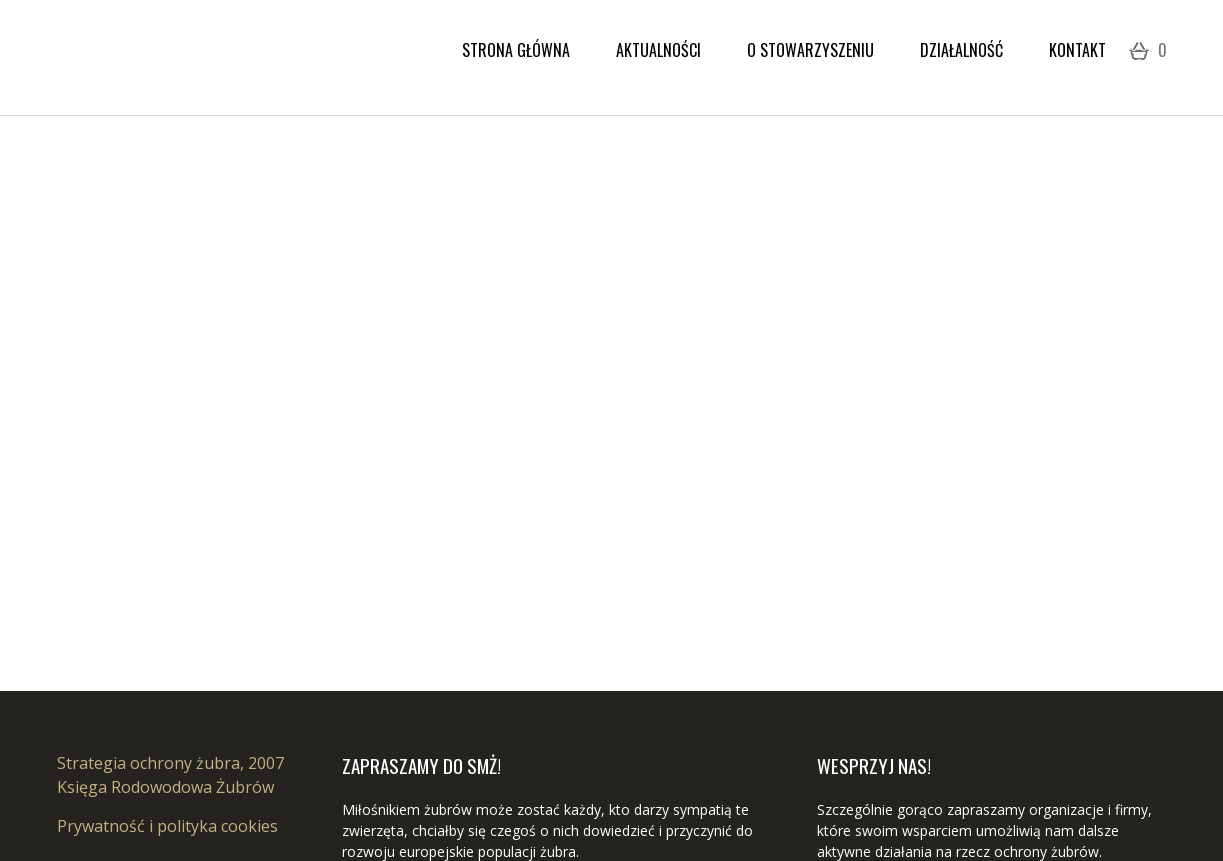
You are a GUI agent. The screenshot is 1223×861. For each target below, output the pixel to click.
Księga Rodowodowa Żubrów (165, 787)
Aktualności (658, 50)
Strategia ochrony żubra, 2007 (170, 763)
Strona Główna (516, 50)
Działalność (961, 50)
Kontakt (1077, 50)
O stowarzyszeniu (810, 50)
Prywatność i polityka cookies (167, 826)
